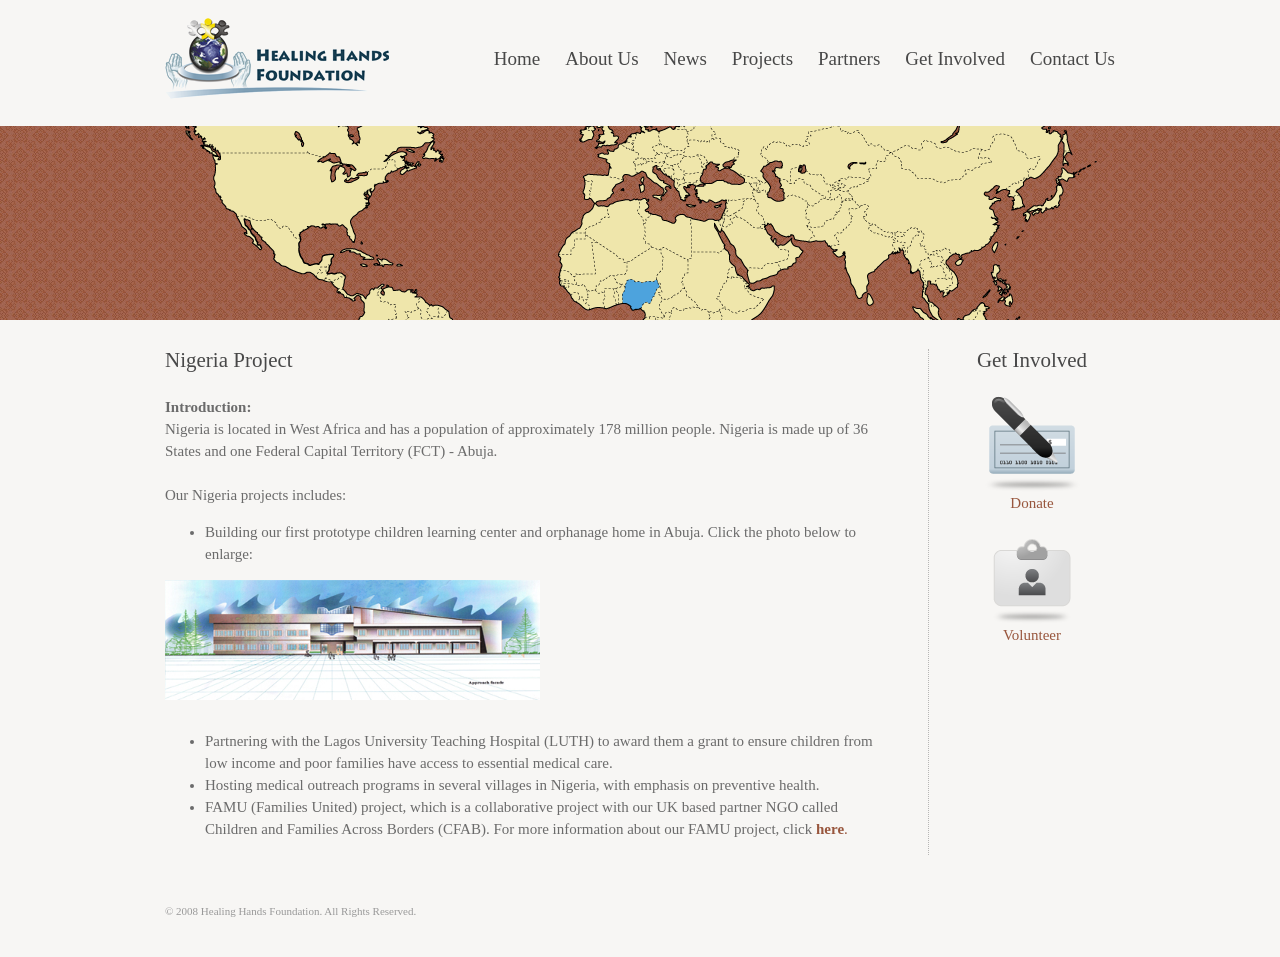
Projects (762, 58)
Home (517, 58)
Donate (1031, 503)
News (685, 58)
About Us (601, 58)
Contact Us (1072, 58)
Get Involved (955, 58)
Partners (849, 58)
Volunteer (1032, 635)
